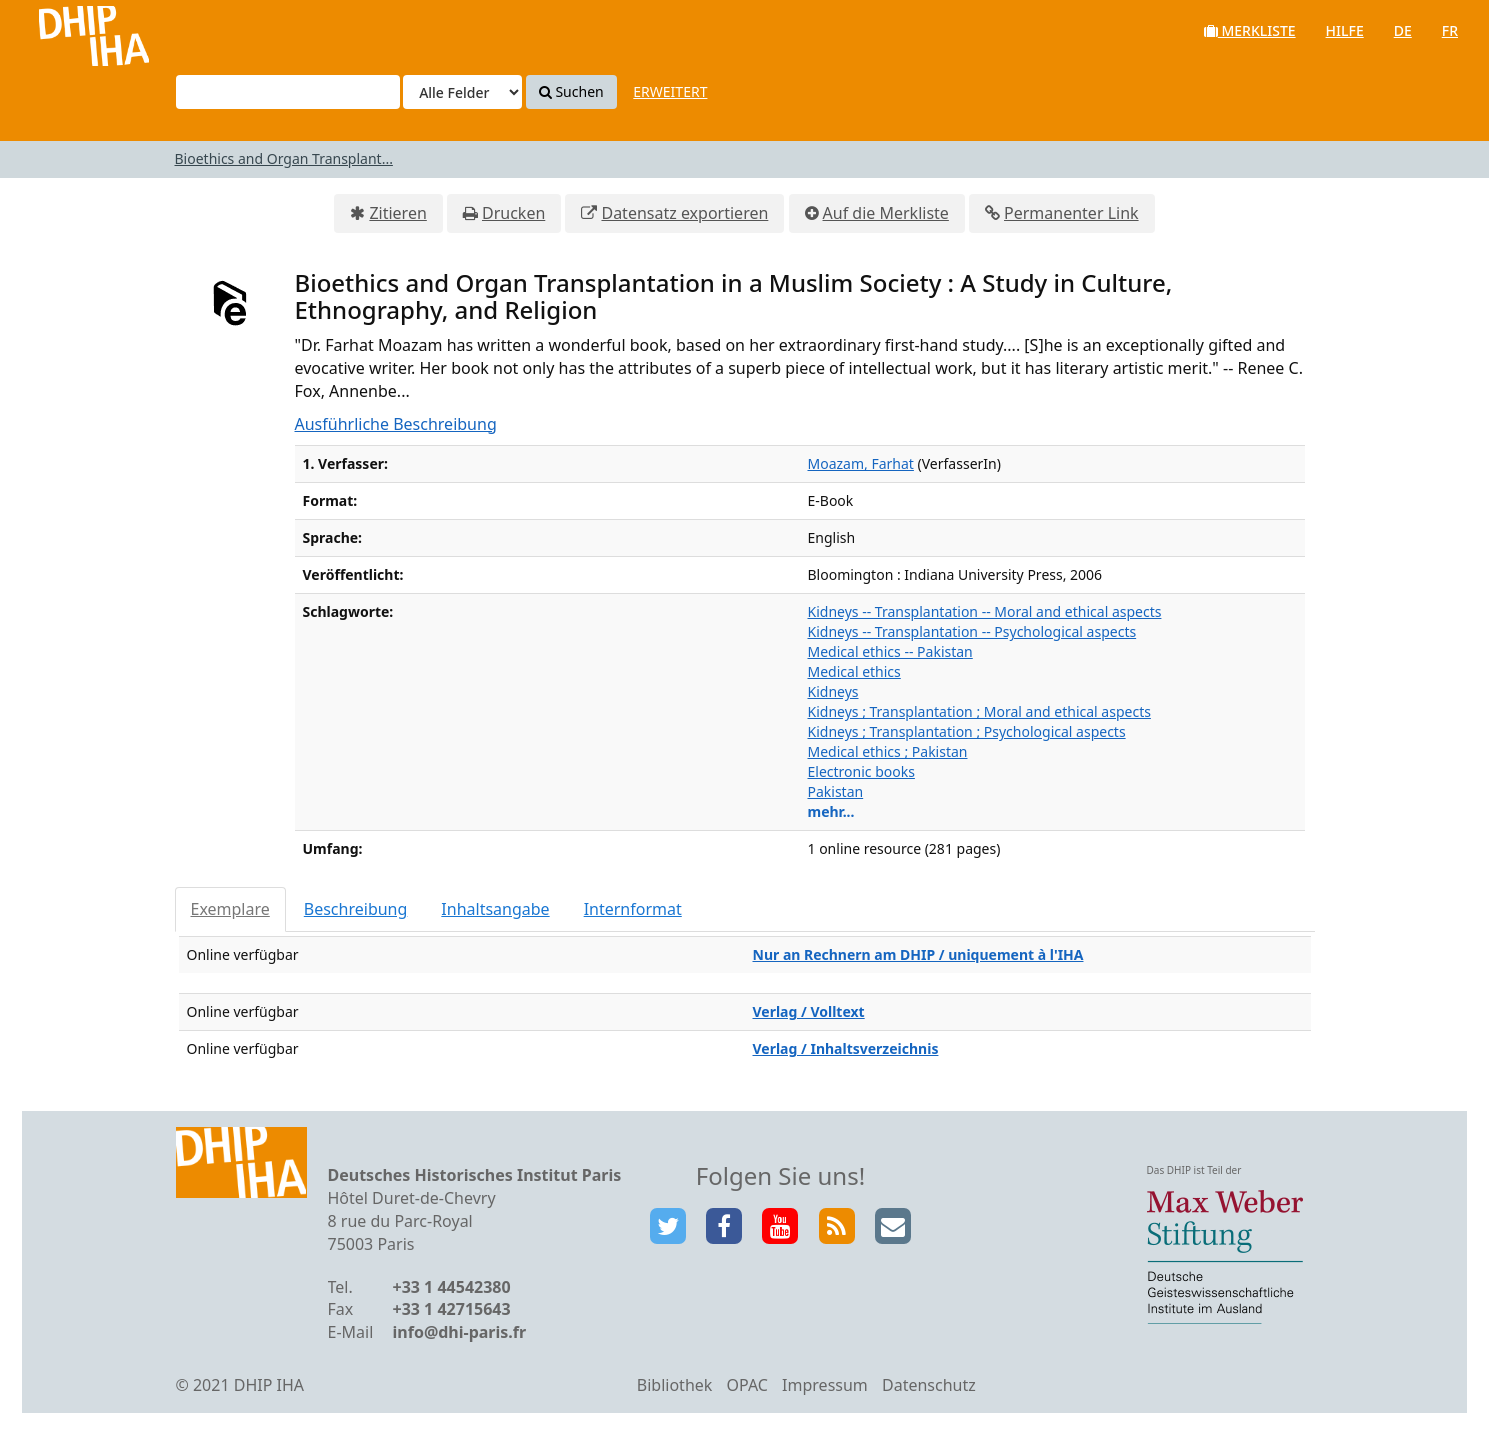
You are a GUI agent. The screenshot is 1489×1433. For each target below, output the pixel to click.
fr (1450, 30)
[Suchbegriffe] (288, 92)
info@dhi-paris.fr (460, 1332)
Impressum (825, 1385)
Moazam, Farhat (861, 463)
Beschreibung (356, 909)
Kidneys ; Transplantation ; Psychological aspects (967, 731)
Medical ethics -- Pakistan (890, 651)
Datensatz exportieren (684, 213)
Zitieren (397, 213)
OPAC (747, 1385)
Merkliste (1250, 30)
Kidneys (833, 691)
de (1403, 30)
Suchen (571, 91)
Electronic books (861, 771)
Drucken (513, 213)
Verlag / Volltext (809, 1011)
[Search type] (462, 92)
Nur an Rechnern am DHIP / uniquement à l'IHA (918, 954)
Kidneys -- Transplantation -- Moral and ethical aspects (985, 611)
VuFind (68, 30)
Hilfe (1345, 30)
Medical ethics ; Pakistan (888, 751)
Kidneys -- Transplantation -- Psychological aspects (972, 631)
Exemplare (230, 909)
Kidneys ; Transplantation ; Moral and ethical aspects (979, 711)
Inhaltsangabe (495, 909)
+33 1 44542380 (452, 1287)
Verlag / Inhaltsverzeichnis (846, 1048)
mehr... (831, 811)
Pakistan (836, 791)
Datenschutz (929, 1385)
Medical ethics (854, 671)
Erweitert (670, 91)
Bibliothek (675, 1385)
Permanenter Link (1071, 213)
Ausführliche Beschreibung (396, 424)
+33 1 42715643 (452, 1309)
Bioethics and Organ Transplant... (284, 158)
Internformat (633, 909)
